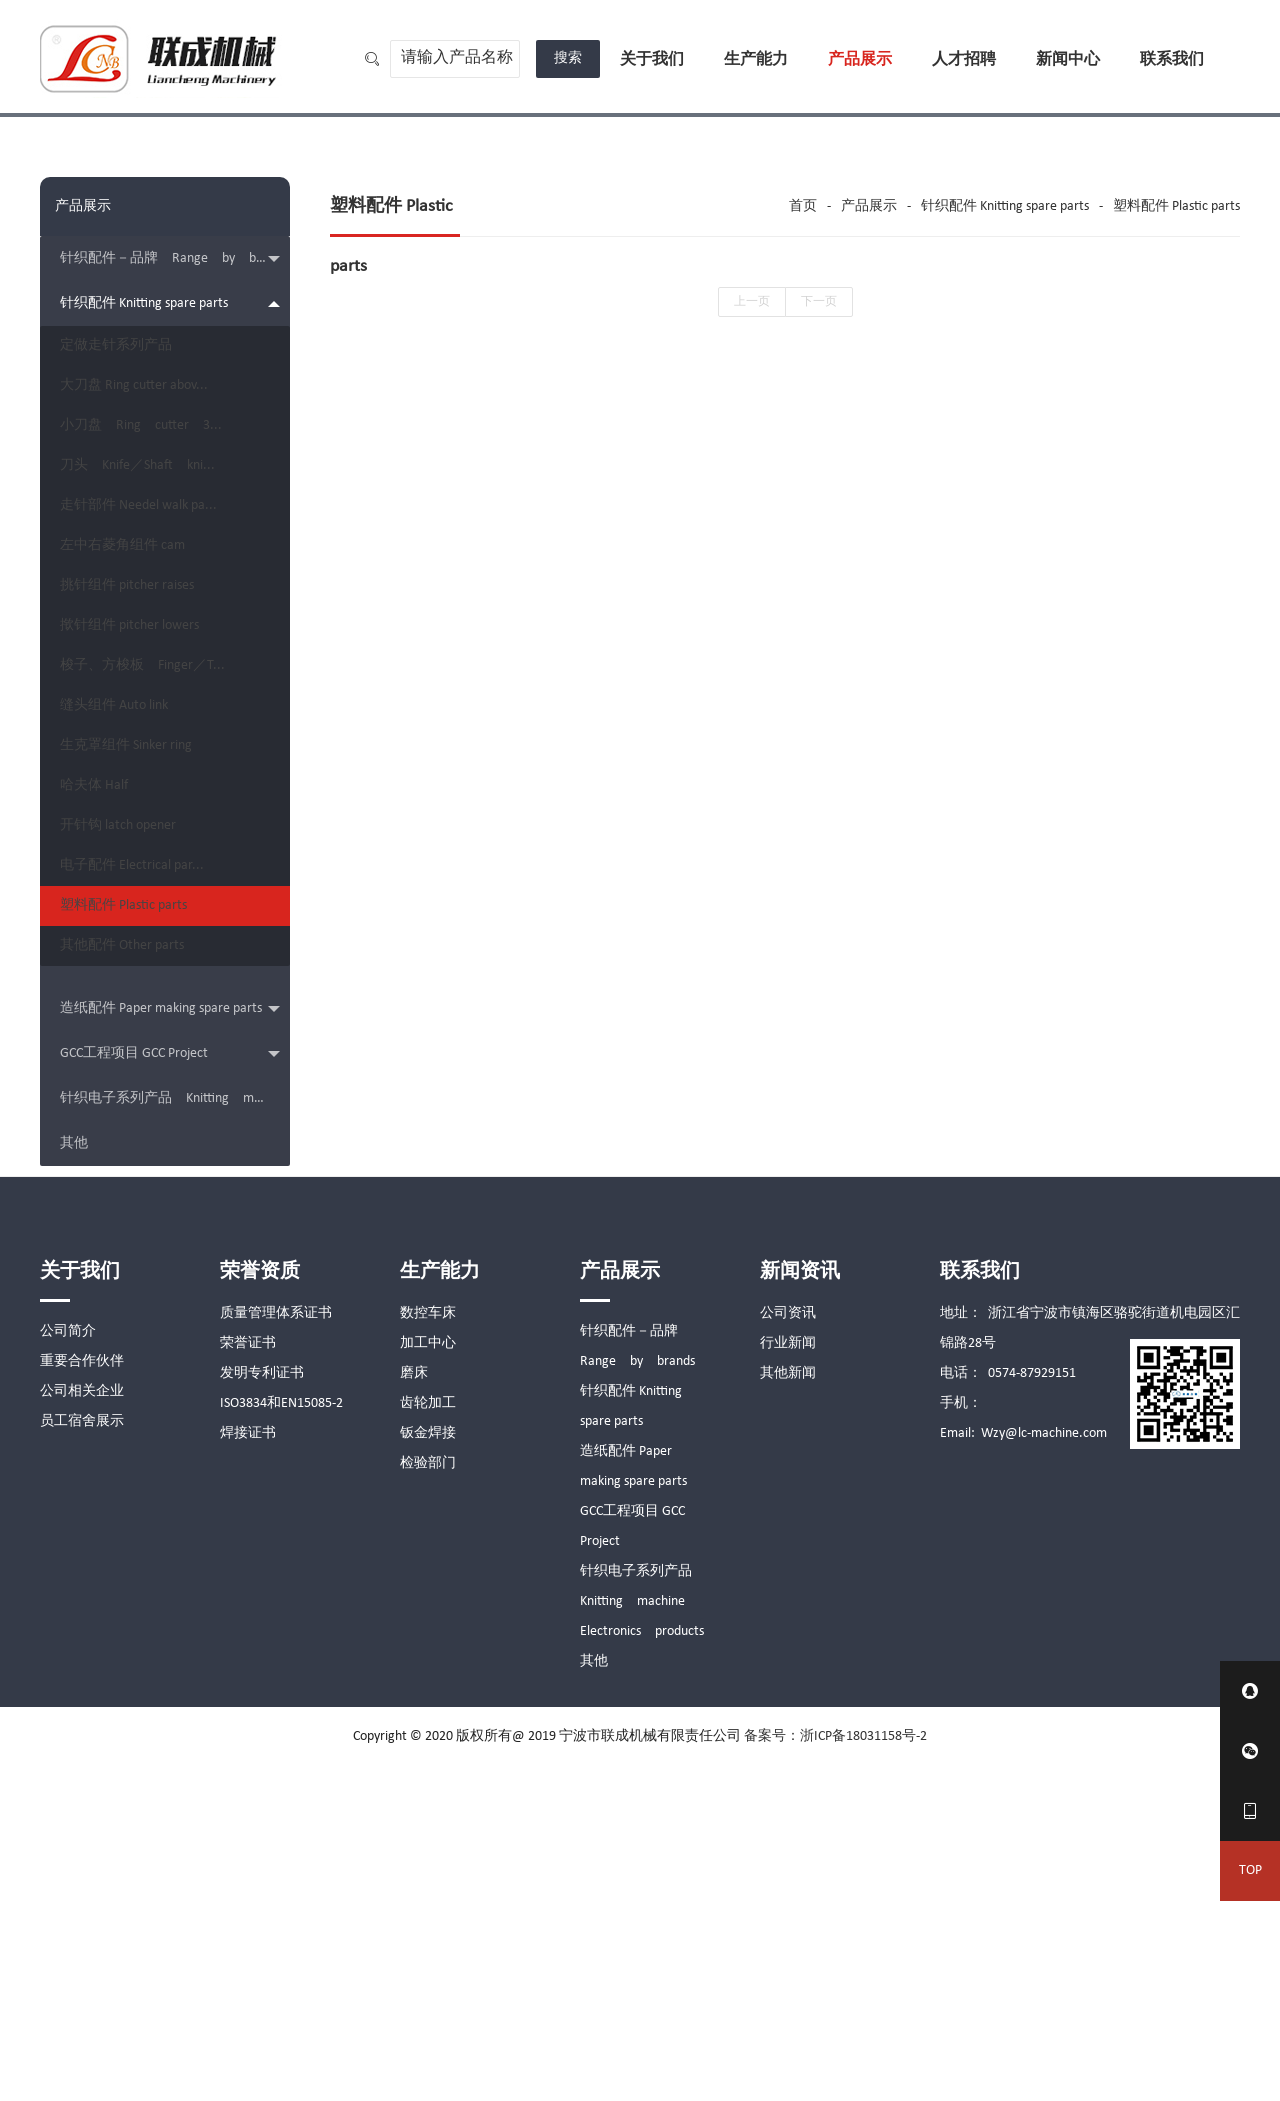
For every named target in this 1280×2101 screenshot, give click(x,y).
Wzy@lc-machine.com (1044, 1768)
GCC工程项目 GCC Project (170, 1389)
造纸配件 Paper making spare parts (170, 1344)
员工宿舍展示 (82, 1756)
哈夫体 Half (109, 1026)
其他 (74, 1478)
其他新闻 (788, 1708)
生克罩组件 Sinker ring (141, 965)
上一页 (752, 302)
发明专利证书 (262, 1708)
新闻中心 (1068, 60)
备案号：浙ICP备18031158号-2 (835, 2071)
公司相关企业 (82, 1726)
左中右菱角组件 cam (137, 660)
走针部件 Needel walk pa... (153, 599)
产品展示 (860, 60)
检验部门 (428, 1798)
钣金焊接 (428, 1768)
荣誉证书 (248, 1678)
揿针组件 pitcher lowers (144, 782)
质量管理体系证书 (276, 1648)
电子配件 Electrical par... (147, 1148)
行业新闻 (788, 1678)
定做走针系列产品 (131, 355)
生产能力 (756, 60)
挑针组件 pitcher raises (142, 721)
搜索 (568, 58)
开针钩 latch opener (133, 1087)
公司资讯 (788, 1648)
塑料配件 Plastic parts (138, 1209)
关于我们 (652, 60)
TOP (1250, 1870)
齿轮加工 (428, 1738)
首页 (803, 206)
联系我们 (1172, 60)
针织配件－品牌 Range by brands (173, 259)
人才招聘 (964, 60)
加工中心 (428, 1678)
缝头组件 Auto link (129, 904)
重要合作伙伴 (82, 1696)
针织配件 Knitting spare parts (170, 303)
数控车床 (428, 1648)
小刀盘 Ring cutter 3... (156, 477)
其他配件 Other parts (137, 1270)
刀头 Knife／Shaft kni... (152, 538)
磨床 (414, 1708)
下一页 (819, 302)
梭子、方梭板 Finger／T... (157, 843)
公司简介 (68, 1666)
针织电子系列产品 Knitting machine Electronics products (175, 1433)
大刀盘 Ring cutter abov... (149, 416)
